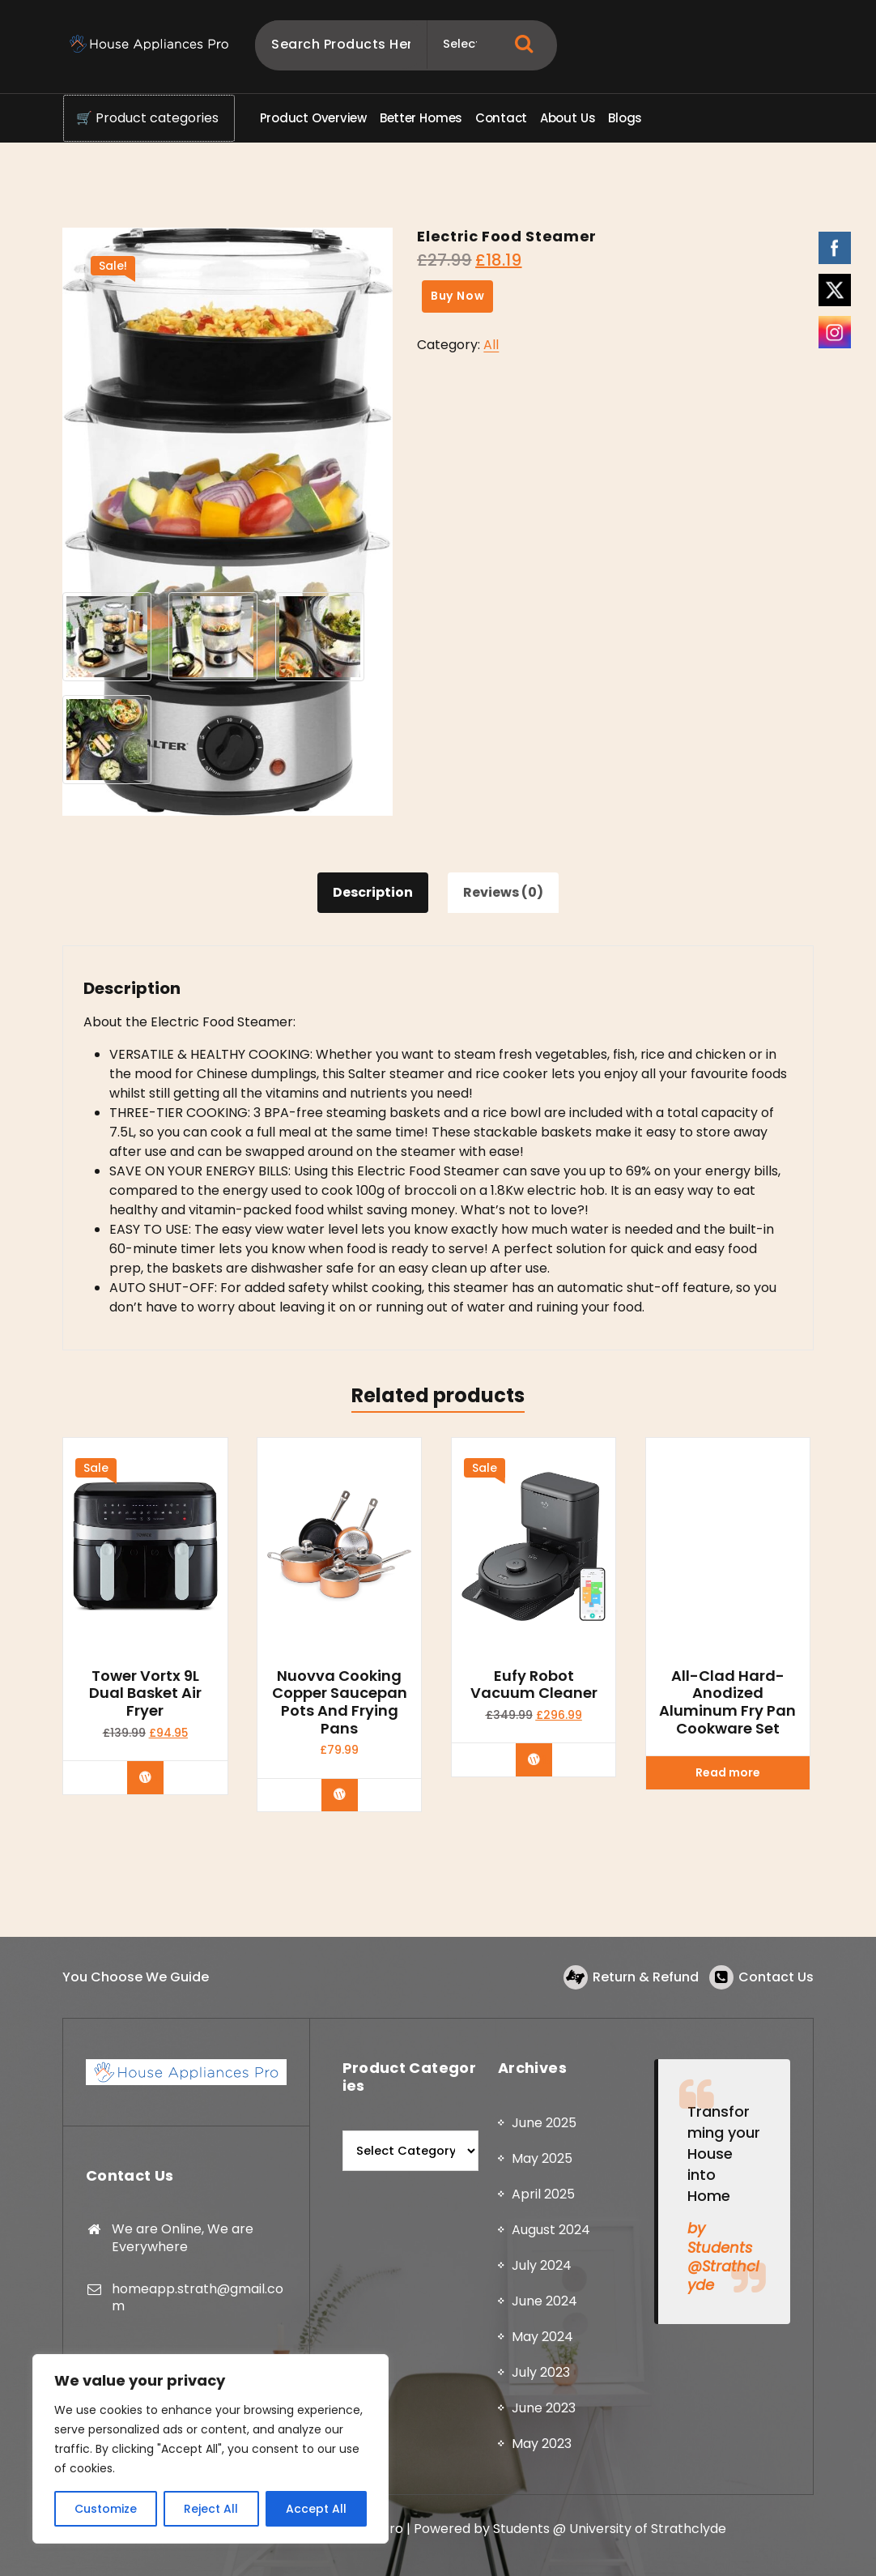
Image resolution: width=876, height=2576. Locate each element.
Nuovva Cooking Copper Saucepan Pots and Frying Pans (339, 1702)
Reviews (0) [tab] (503, 892)
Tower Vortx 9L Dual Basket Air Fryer (145, 1693)
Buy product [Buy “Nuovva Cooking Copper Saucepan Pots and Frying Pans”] (351, 1794)
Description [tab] (373, 892)
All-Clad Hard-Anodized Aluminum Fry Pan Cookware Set (727, 1702)
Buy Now (458, 296)
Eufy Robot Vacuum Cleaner (533, 1684)
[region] (210, 2449)
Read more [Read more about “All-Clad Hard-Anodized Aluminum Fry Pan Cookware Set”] (727, 1772)
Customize (105, 2509)
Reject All (211, 2509)
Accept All (316, 2509)
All (491, 344)
